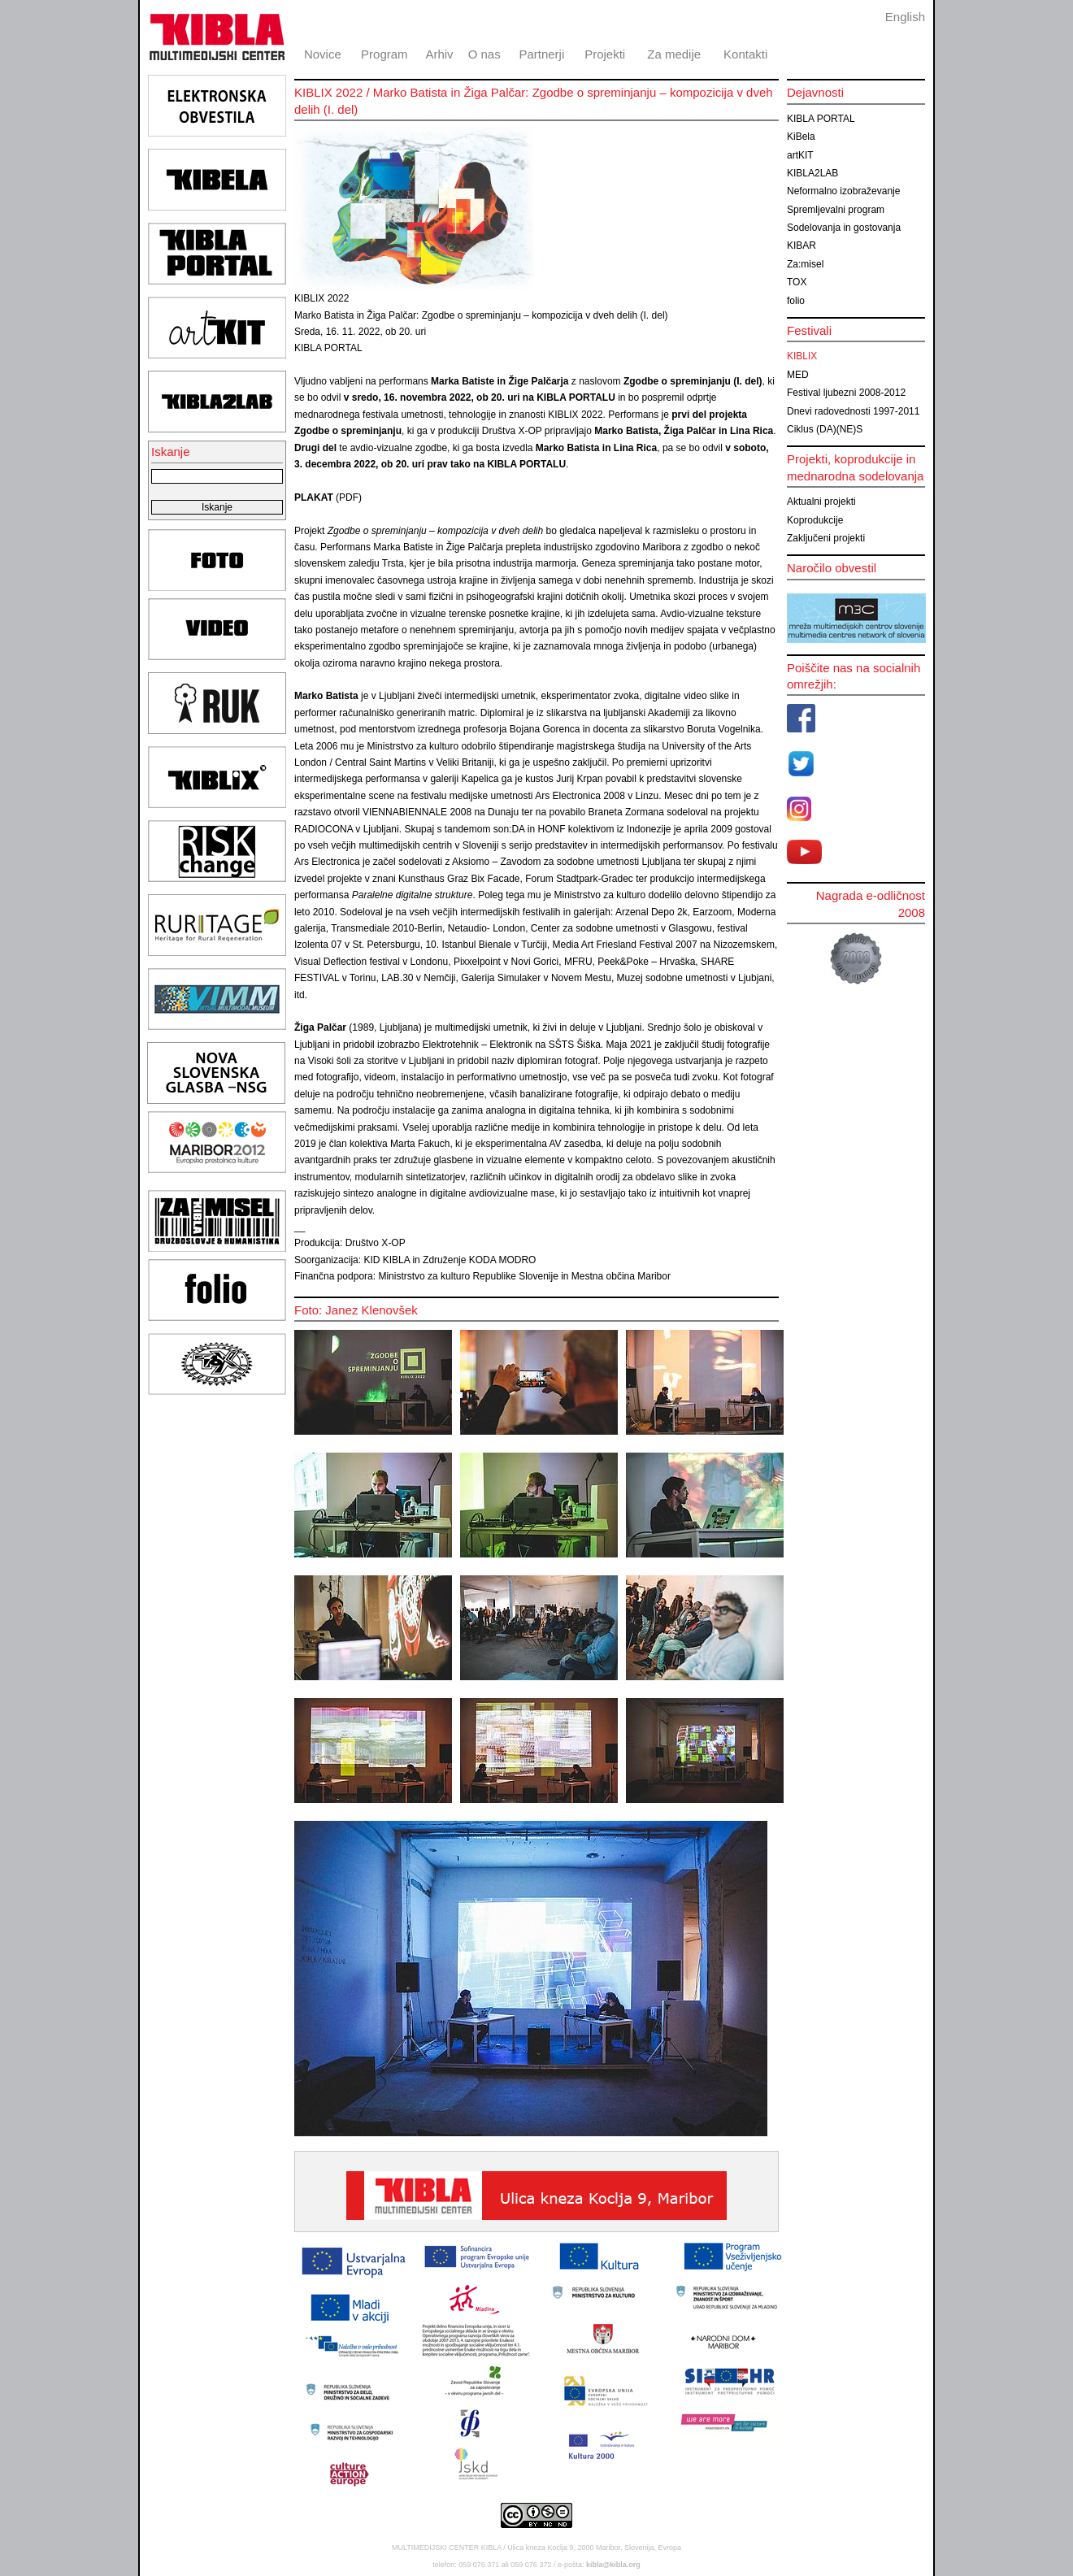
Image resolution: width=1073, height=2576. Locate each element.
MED (798, 374)
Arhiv (439, 54)
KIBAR (801, 245)
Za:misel (805, 264)
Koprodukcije (815, 520)
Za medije (674, 54)
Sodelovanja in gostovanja (844, 227)
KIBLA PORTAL (821, 118)
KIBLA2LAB (812, 173)
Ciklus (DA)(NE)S (824, 429)
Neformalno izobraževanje (843, 191)
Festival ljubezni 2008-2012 (846, 392)
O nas (484, 54)
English (905, 17)
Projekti (604, 54)
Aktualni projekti (821, 501)
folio (796, 300)
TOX (796, 282)
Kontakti (745, 54)
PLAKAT (313, 497)
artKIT (800, 155)
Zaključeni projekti (826, 538)
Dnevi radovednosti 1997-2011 (853, 411)
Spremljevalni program (835, 209)
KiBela (801, 136)
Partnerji (541, 54)
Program (384, 54)
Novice (322, 54)
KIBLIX (802, 356)
